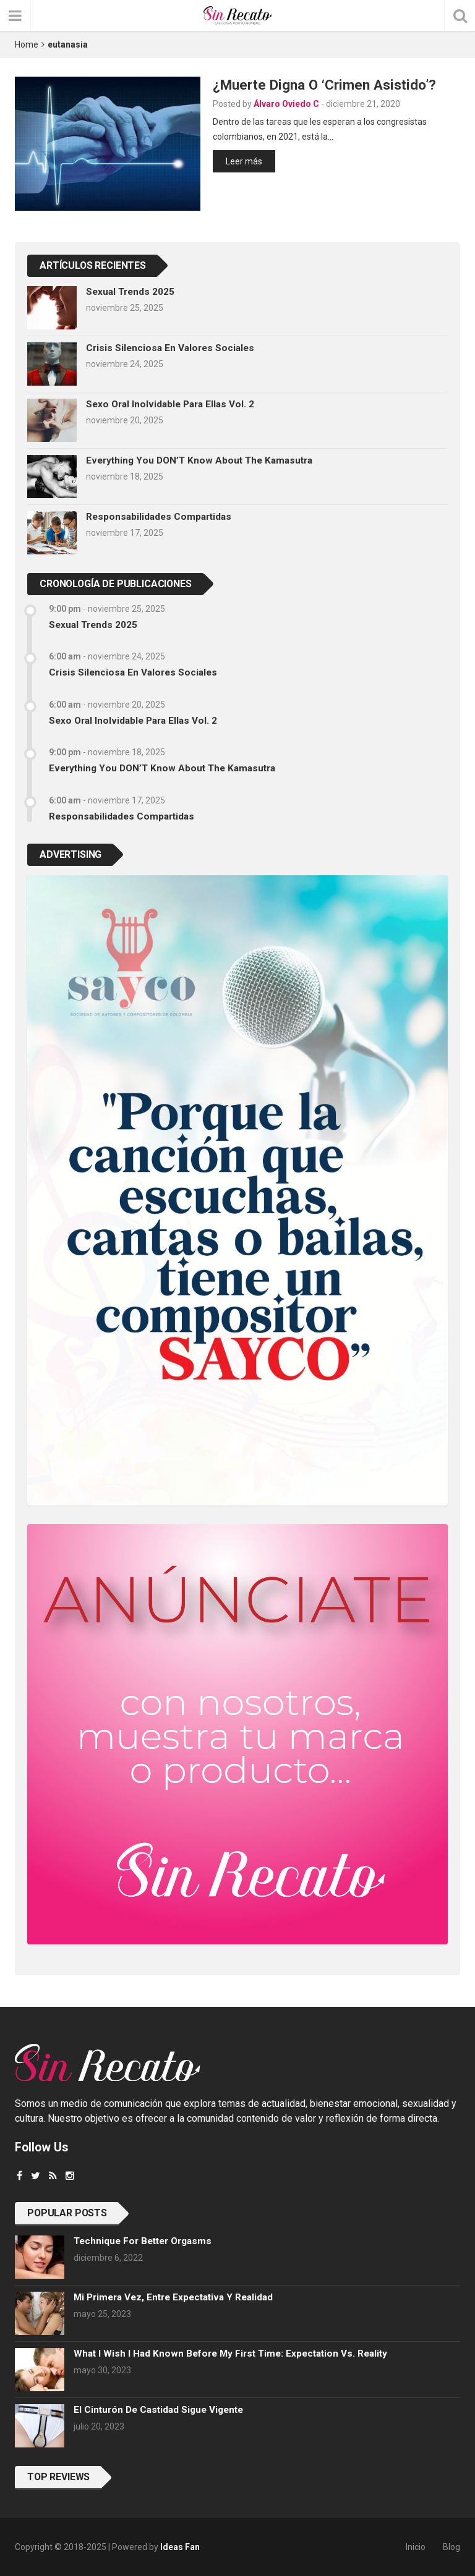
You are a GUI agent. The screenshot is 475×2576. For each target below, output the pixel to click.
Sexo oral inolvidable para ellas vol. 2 (170, 404)
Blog (451, 2547)
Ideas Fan (180, 2547)
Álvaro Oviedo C (286, 104)
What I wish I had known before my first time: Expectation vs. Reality (230, 2353)
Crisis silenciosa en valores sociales (170, 348)
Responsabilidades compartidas (158, 516)
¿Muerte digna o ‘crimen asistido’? (324, 85)
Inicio (416, 2547)
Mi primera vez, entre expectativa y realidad (173, 2297)
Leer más (244, 161)
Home (26, 44)
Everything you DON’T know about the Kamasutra (199, 460)
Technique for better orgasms (143, 2241)
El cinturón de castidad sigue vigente (158, 2409)
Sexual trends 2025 (130, 291)
